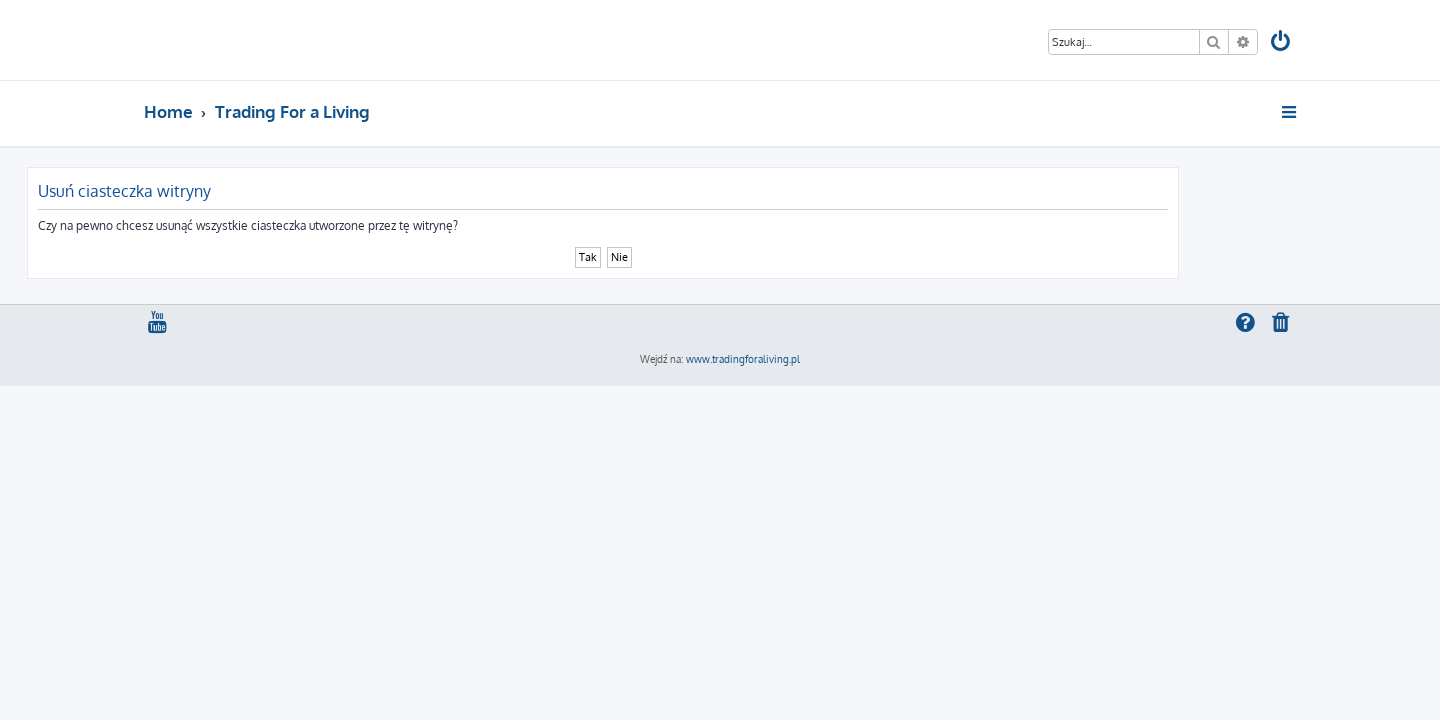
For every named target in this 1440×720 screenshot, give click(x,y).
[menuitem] (1282, 43)
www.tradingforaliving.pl (743, 359)
